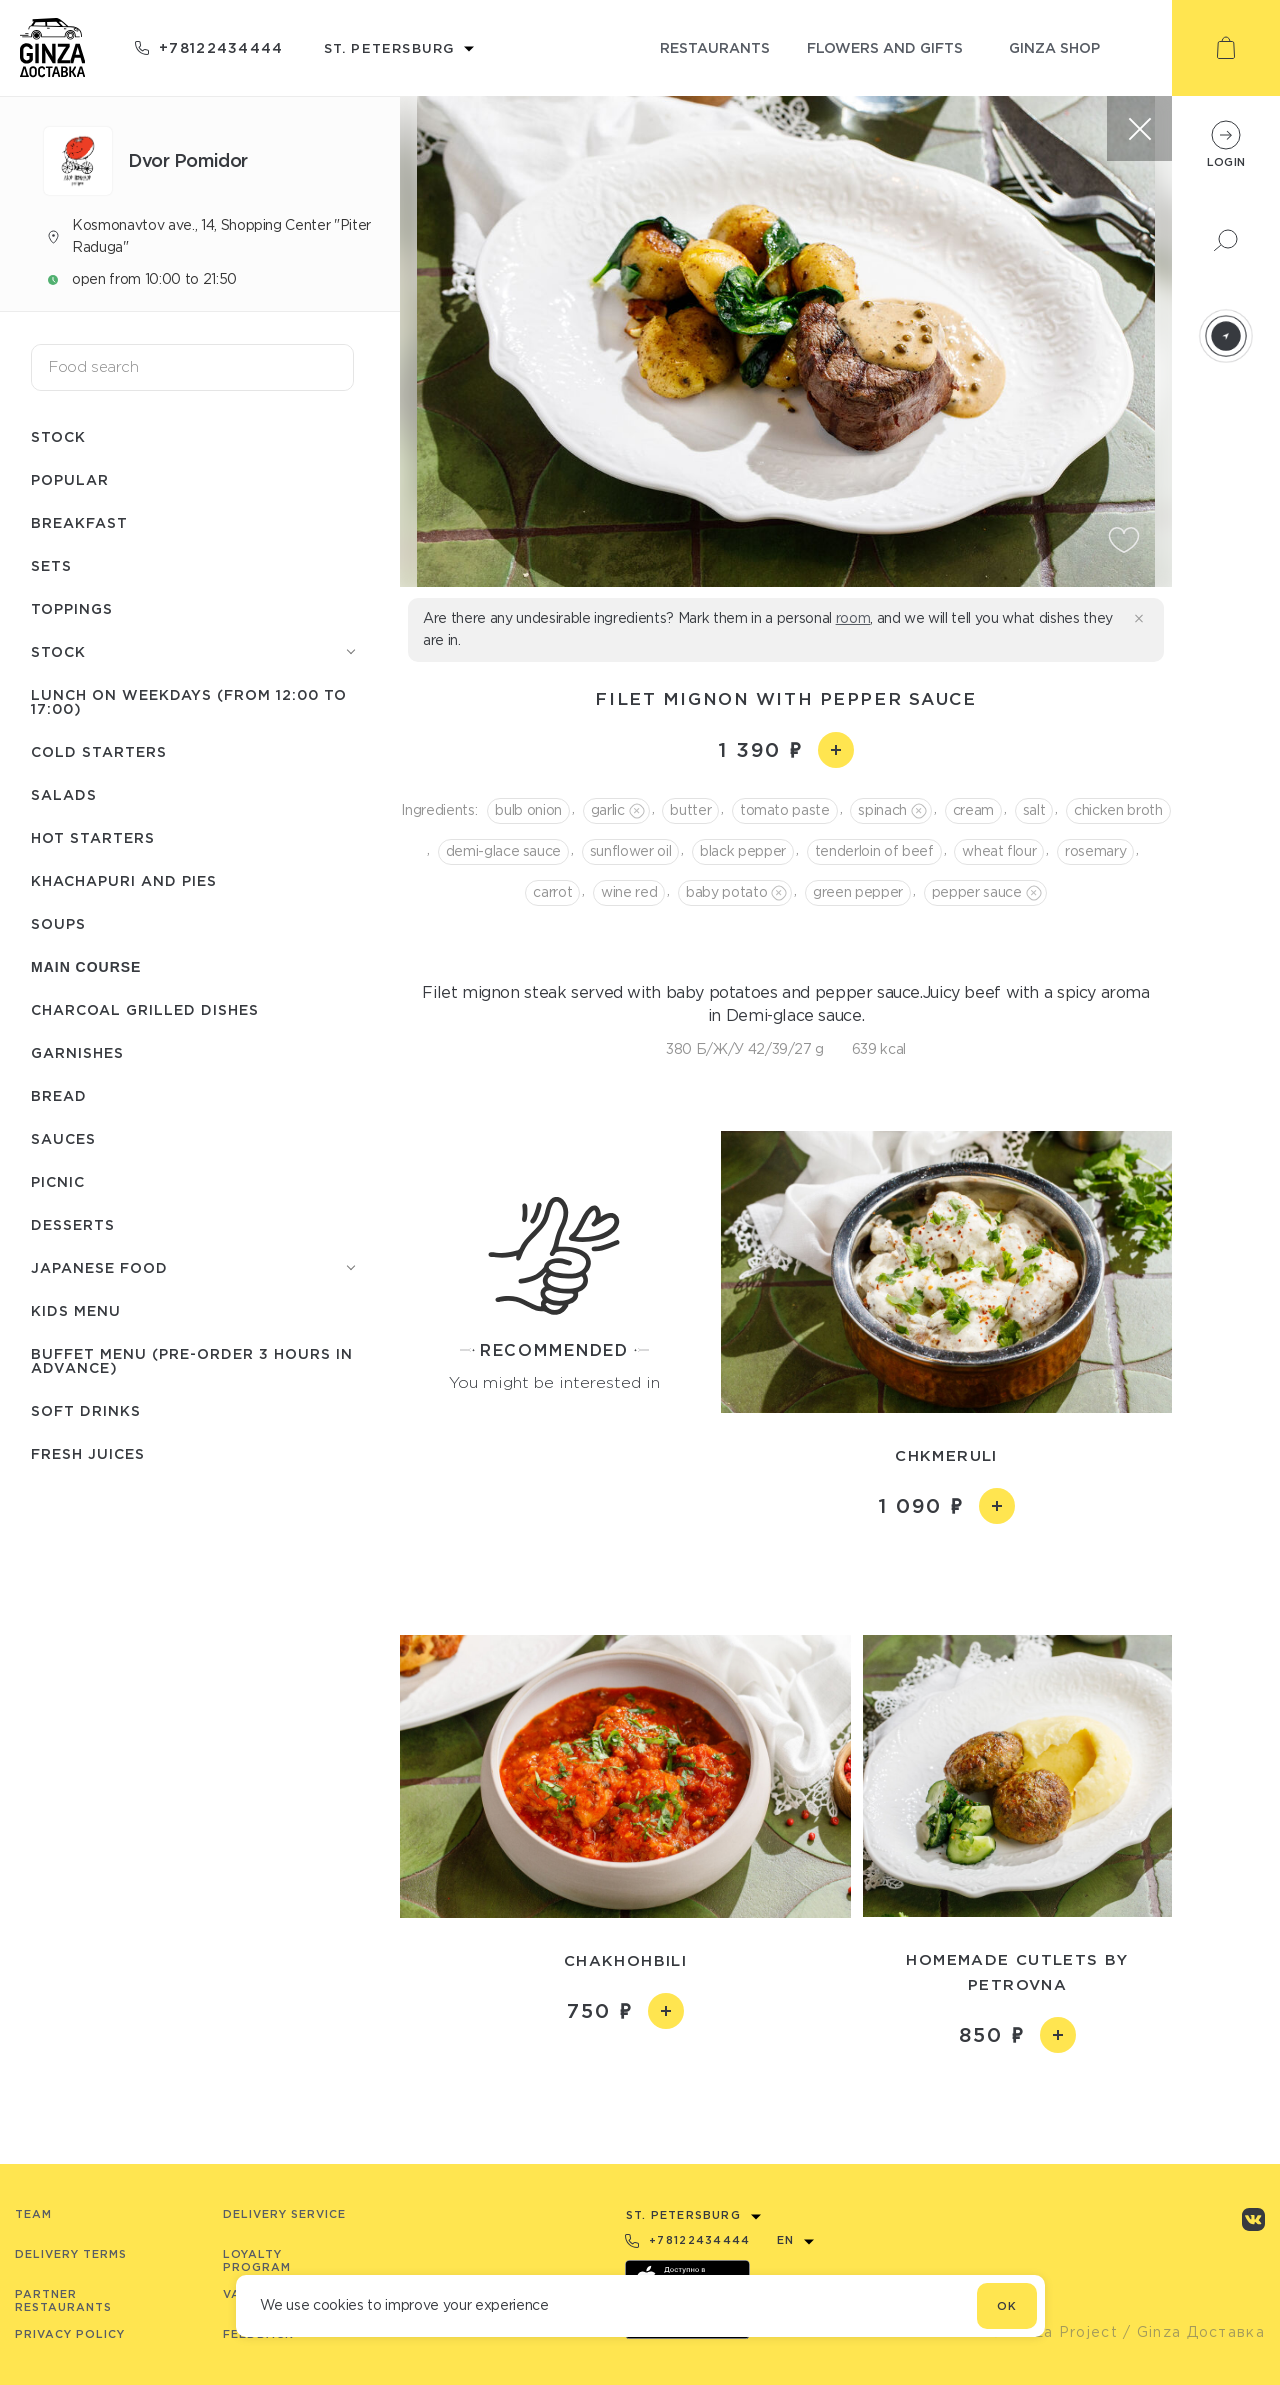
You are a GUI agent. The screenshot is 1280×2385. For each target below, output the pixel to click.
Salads (64, 794)
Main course (86, 967)
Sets (51, 565)
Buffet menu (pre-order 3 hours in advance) (192, 1360)
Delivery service (284, 2214)
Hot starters (93, 837)
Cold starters (99, 751)
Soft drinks (86, 1410)
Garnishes (77, 1052)
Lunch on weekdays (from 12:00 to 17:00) (189, 701)
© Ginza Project (1054, 2332)
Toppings (72, 608)
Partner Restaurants (63, 2300)
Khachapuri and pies (124, 880)
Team (33, 2214)
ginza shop (1054, 47)
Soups (58, 923)
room (853, 618)
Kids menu (76, 1310)
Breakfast (79, 522)
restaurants (715, 47)
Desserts (73, 1224)
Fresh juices (88, 1453)
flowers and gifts (885, 47)
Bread (59, 1095)
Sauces (63, 1138)
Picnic (58, 1181)
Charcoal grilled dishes (145, 1009)
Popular (70, 479)
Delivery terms (71, 2254)
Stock (58, 436)
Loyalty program (257, 2260)
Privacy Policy (70, 2334)
